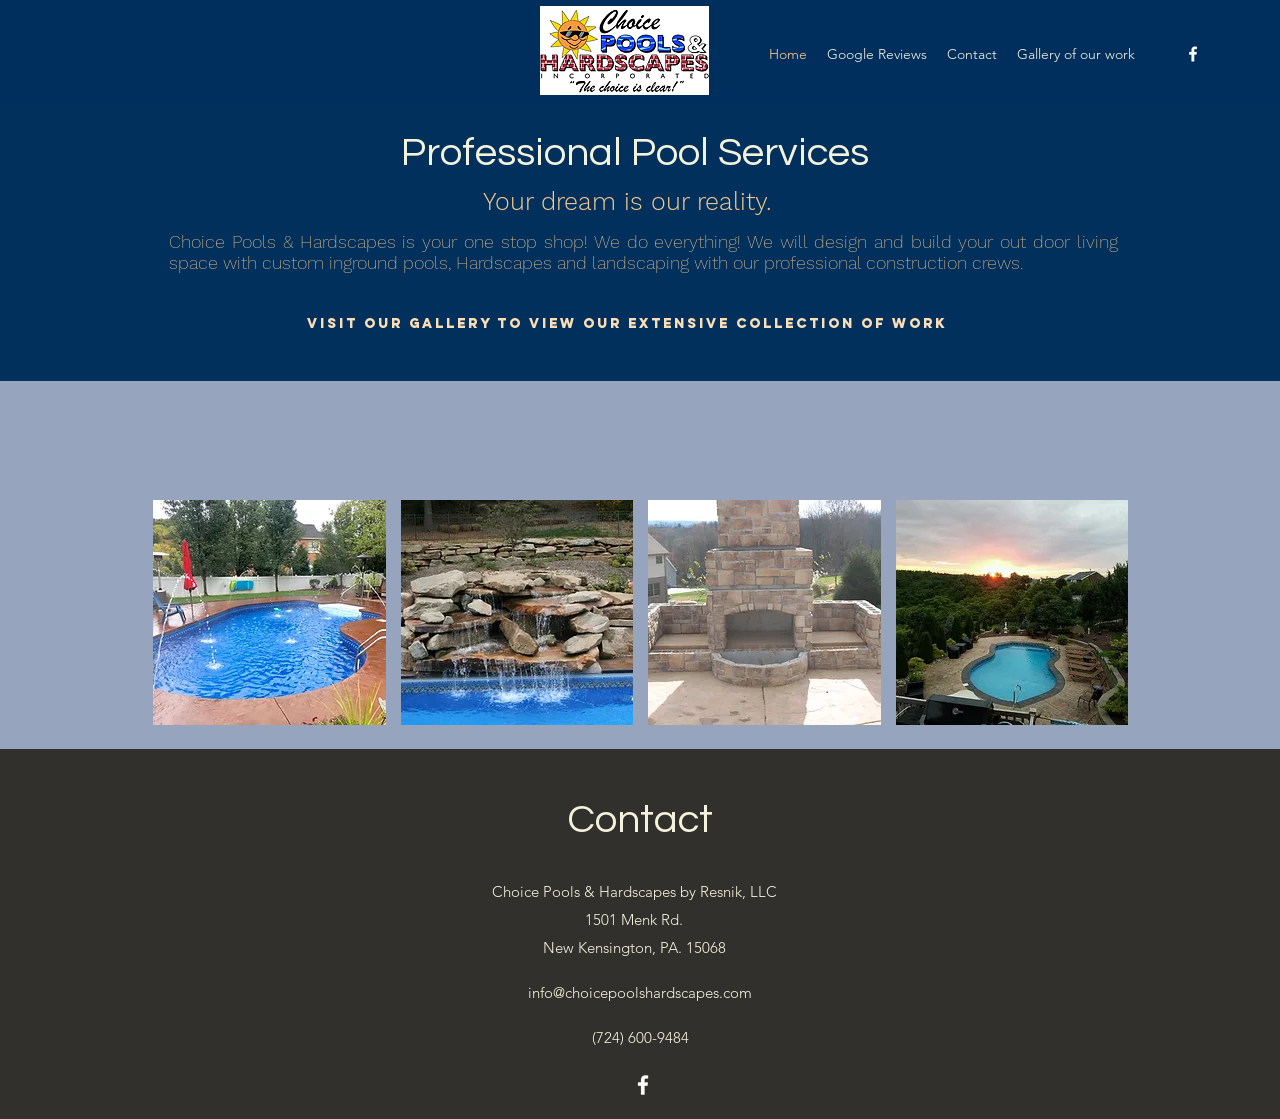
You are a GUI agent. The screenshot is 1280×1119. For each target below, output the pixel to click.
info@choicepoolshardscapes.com (640, 992)
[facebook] (1193, 54)
